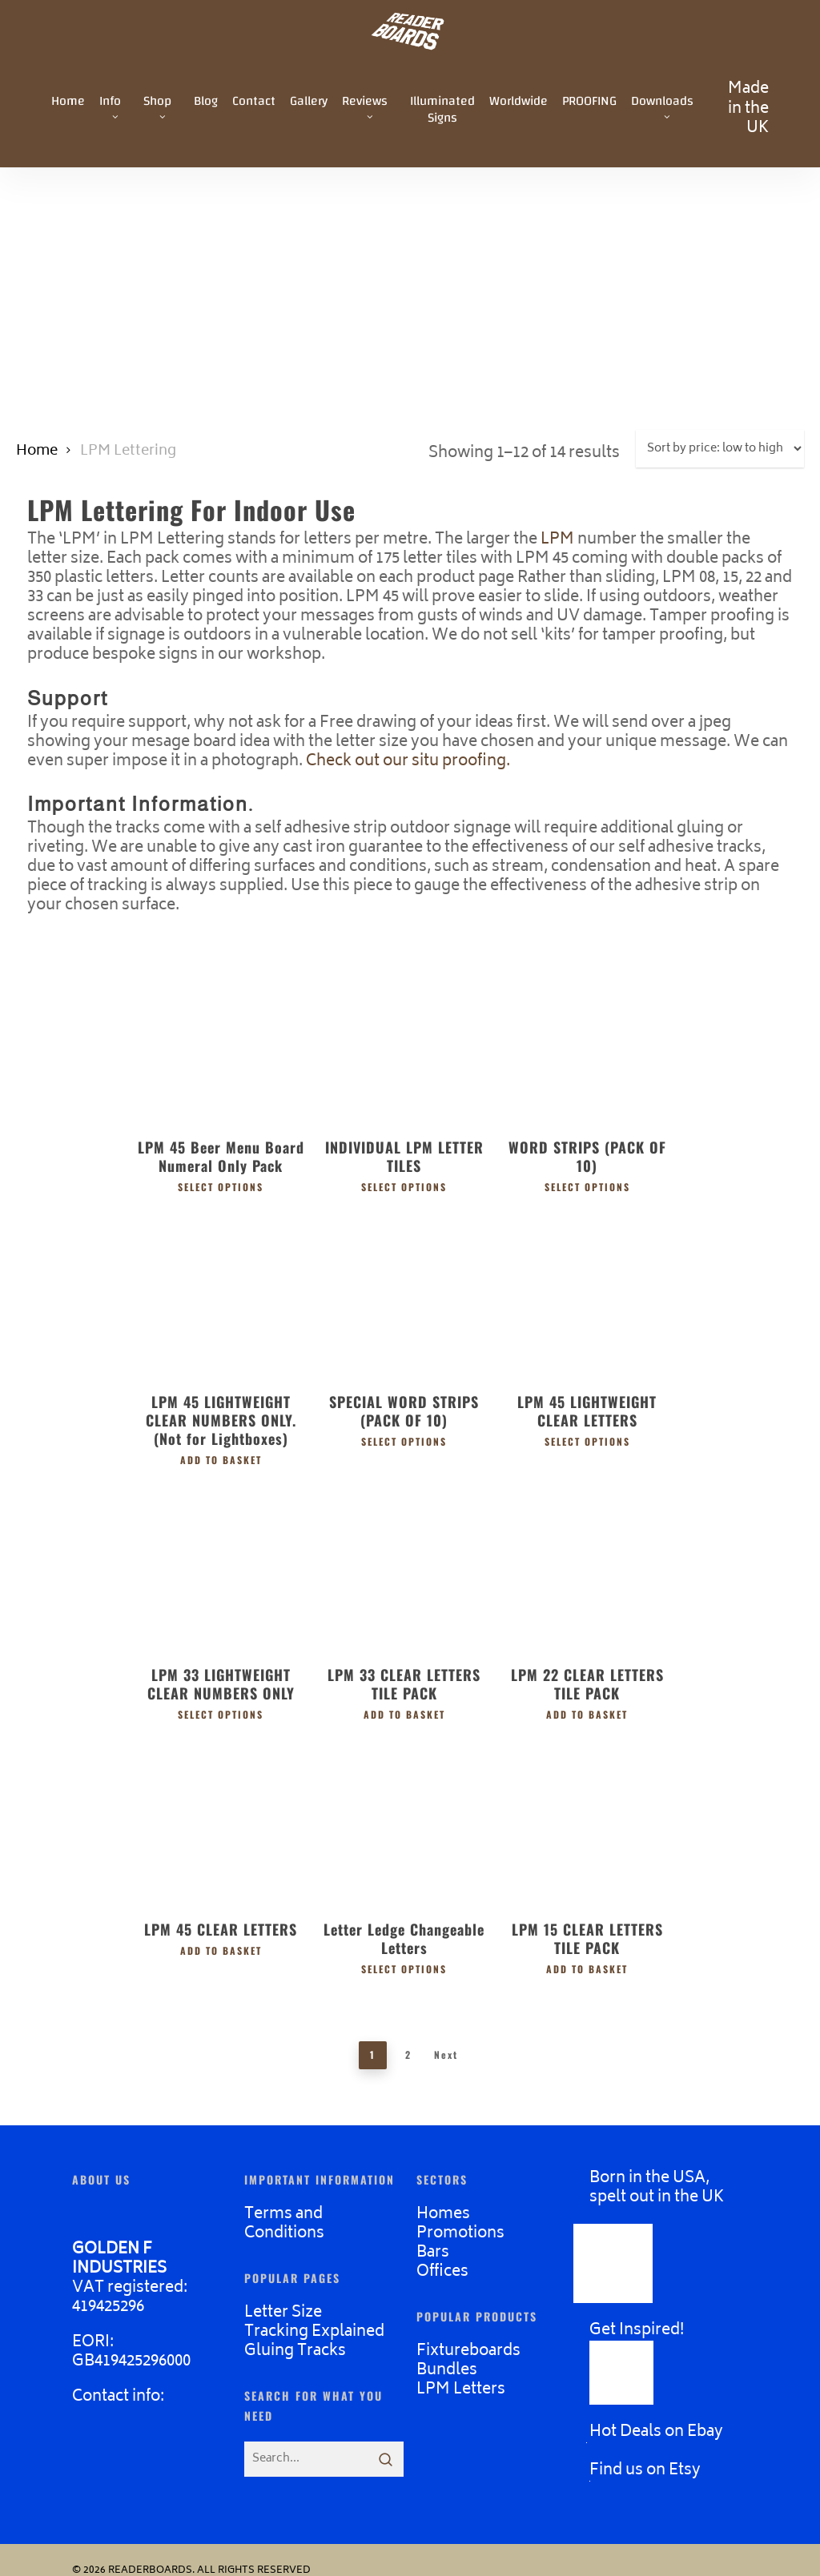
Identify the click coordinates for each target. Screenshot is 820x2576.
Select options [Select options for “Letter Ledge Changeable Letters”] (404, 1968)
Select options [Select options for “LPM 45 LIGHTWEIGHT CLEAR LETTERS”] (587, 1441)
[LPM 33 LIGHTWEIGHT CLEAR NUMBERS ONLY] (221, 1565)
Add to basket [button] (221, 1459)
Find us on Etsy (645, 2471)
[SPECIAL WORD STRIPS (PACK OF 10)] (404, 1292)
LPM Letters (460, 2390)
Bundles (446, 2370)
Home (37, 451)
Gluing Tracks (295, 2351)
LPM (557, 540)
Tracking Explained (314, 2332)
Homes (443, 2214)
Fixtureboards (468, 2351)
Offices (442, 2272)
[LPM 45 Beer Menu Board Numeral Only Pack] (221, 1037)
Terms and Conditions (284, 2224)
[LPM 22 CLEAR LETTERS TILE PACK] (587, 1565)
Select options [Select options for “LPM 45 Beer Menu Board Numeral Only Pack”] (220, 1186)
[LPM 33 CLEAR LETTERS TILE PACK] (404, 1565)
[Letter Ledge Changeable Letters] (404, 1818)
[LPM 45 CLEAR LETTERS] (221, 1818)
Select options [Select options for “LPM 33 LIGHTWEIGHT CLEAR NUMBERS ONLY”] (220, 1714)
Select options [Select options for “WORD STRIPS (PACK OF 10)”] (587, 1186)
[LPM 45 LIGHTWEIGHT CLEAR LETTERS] (587, 1292)
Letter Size (283, 2313)
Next (446, 2054)
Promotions (460, 2234)
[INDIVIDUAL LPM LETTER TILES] (404, 1037)
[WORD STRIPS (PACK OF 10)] (587, 1037)
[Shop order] (720, 448)
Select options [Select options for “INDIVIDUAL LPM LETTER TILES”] (404, 1186)
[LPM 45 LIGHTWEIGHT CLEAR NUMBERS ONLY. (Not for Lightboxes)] (221, 1292)
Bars (432, 2253)
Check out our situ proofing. (408, 761)
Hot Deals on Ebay (656, 2432)
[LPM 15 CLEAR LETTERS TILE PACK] (587, 1818)
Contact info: (118, 2397)
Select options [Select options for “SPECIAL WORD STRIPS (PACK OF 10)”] (404, 1441)
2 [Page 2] (408, 2054)
